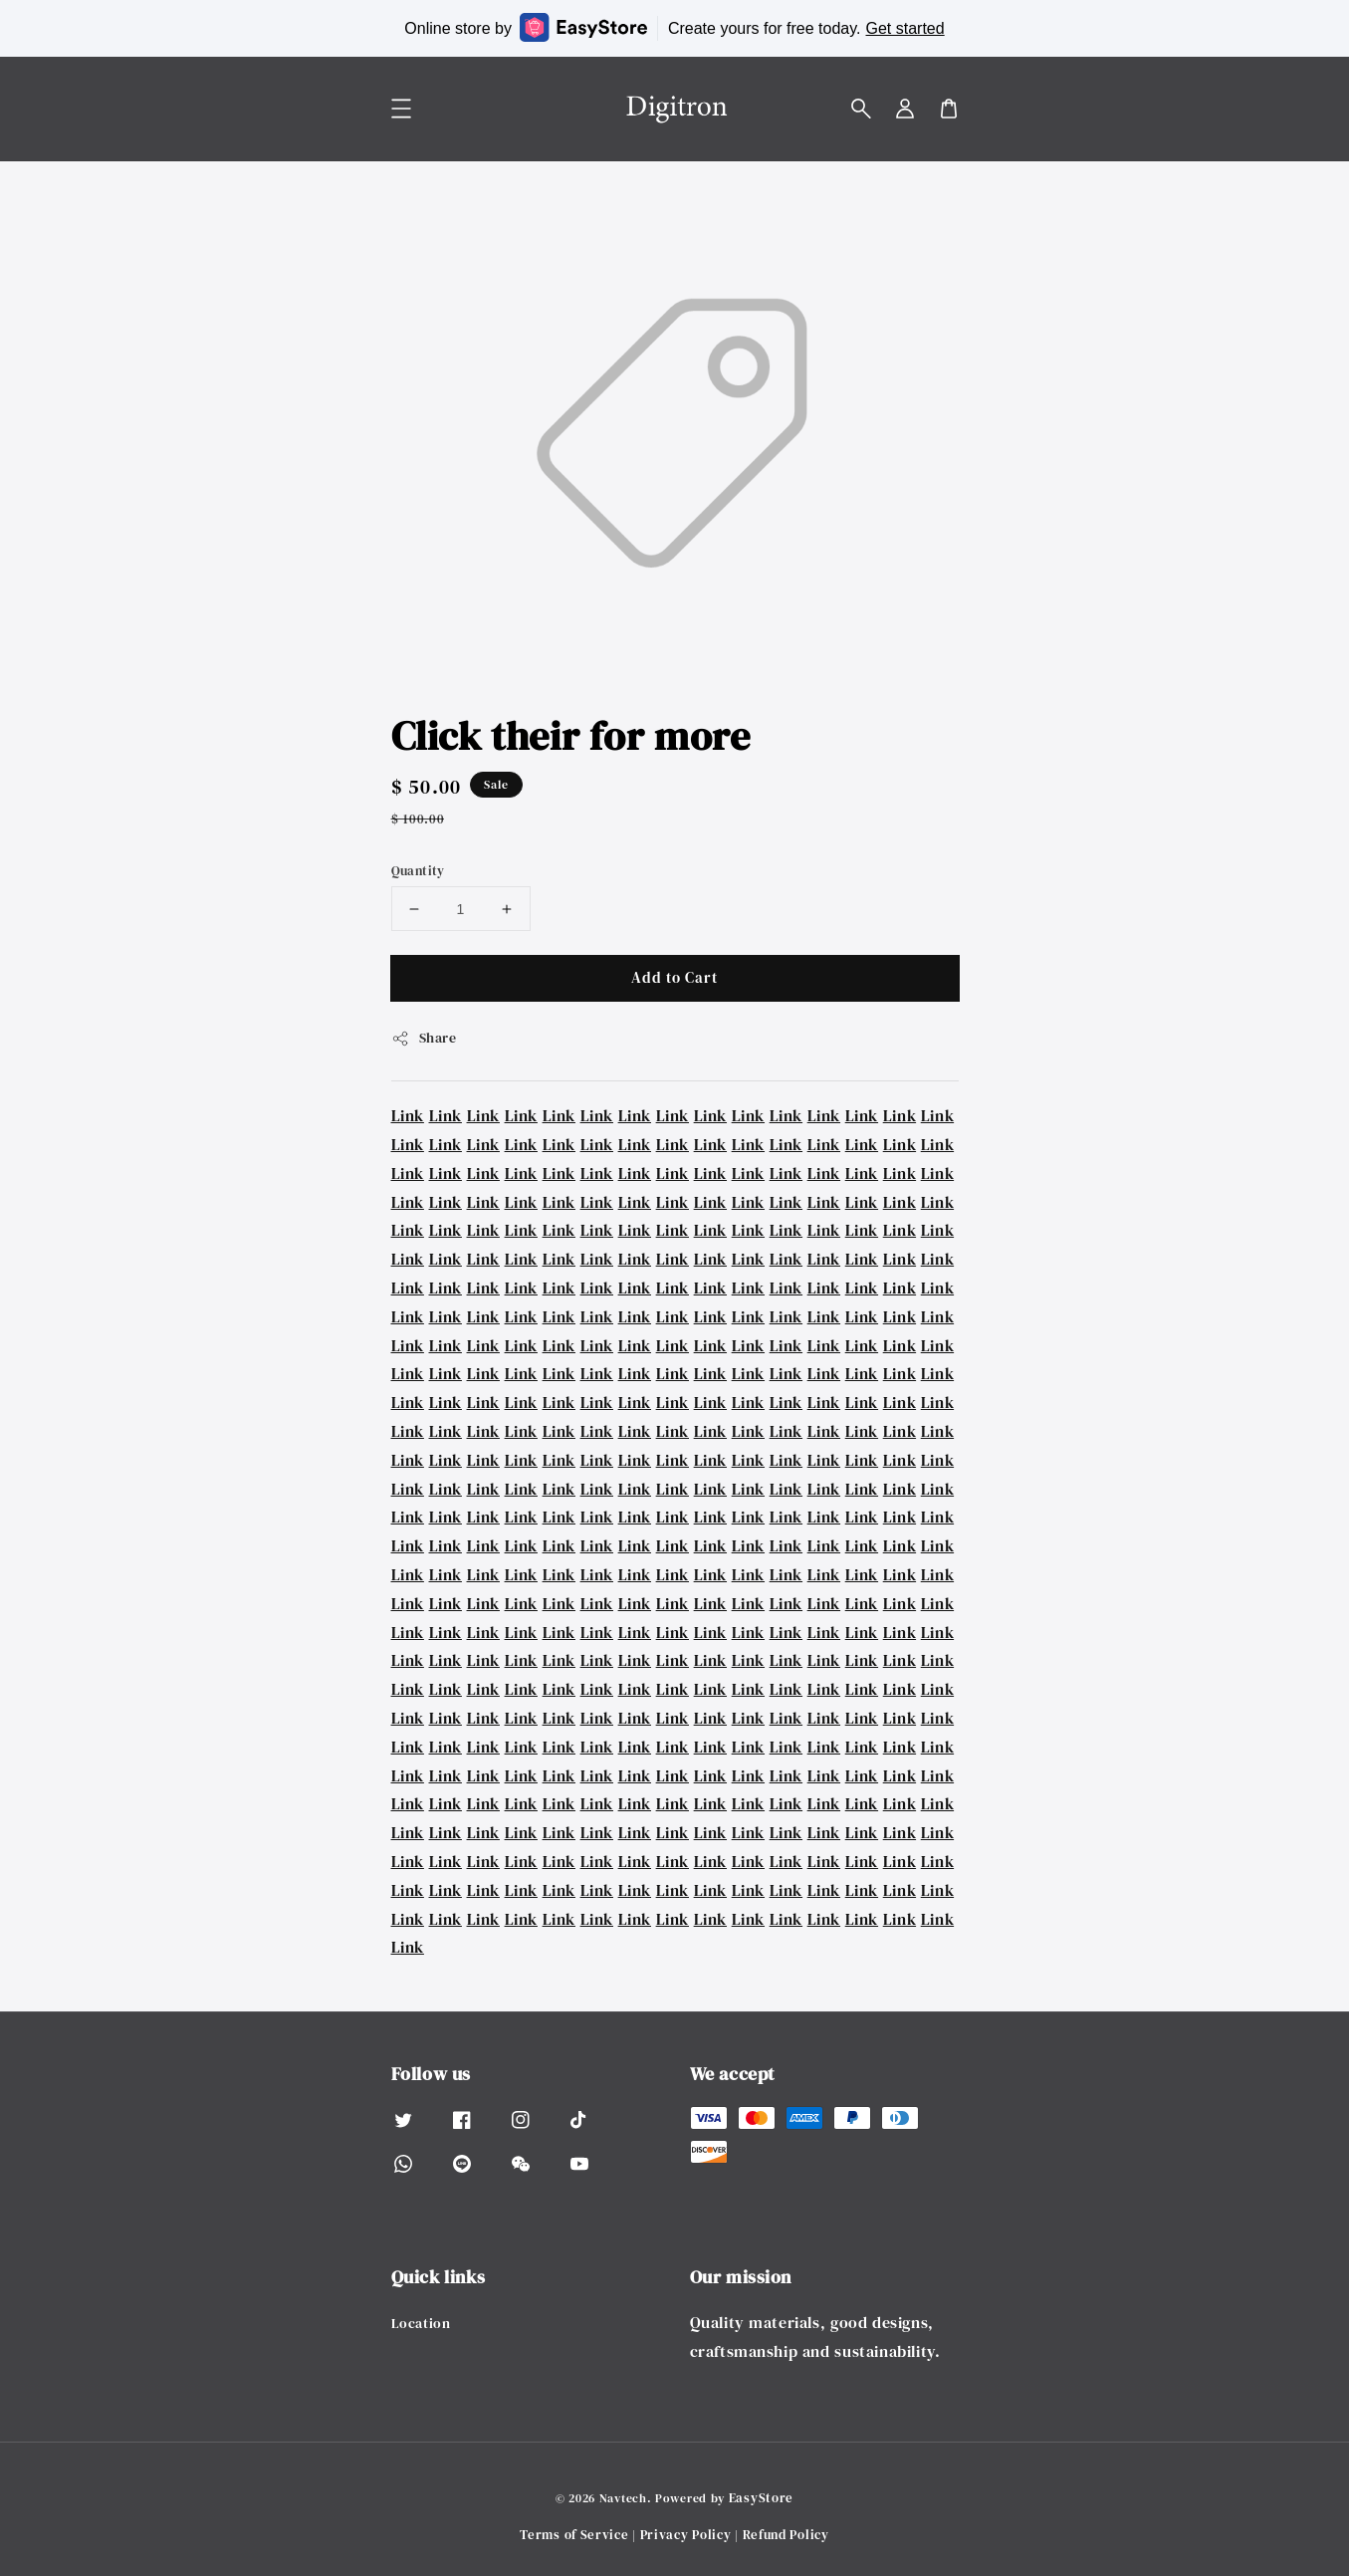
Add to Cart (674, 977)
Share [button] (424, 1038)
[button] (861, 108)
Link (407, 1115)
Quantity (418, 870)
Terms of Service (574, 2534)
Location (421, 2323)
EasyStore (761, 2497)
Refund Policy (786, 2534)
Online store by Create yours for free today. (674, 27)
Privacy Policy (686, 2534)
